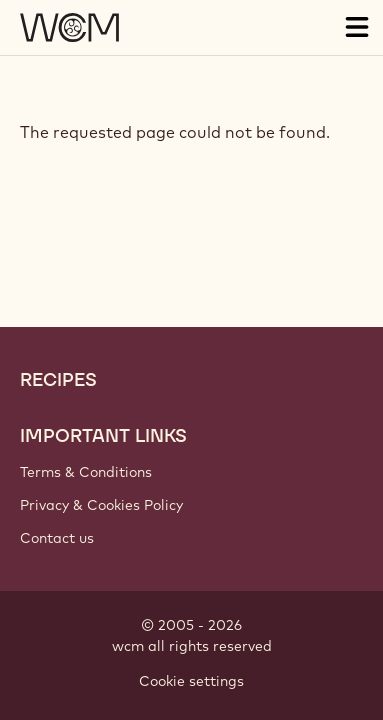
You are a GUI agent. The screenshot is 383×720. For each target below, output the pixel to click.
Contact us (57, 538)
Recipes (58, 380)
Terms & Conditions (86, 472)
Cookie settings (191, 681)
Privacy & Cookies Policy (101, 505)
